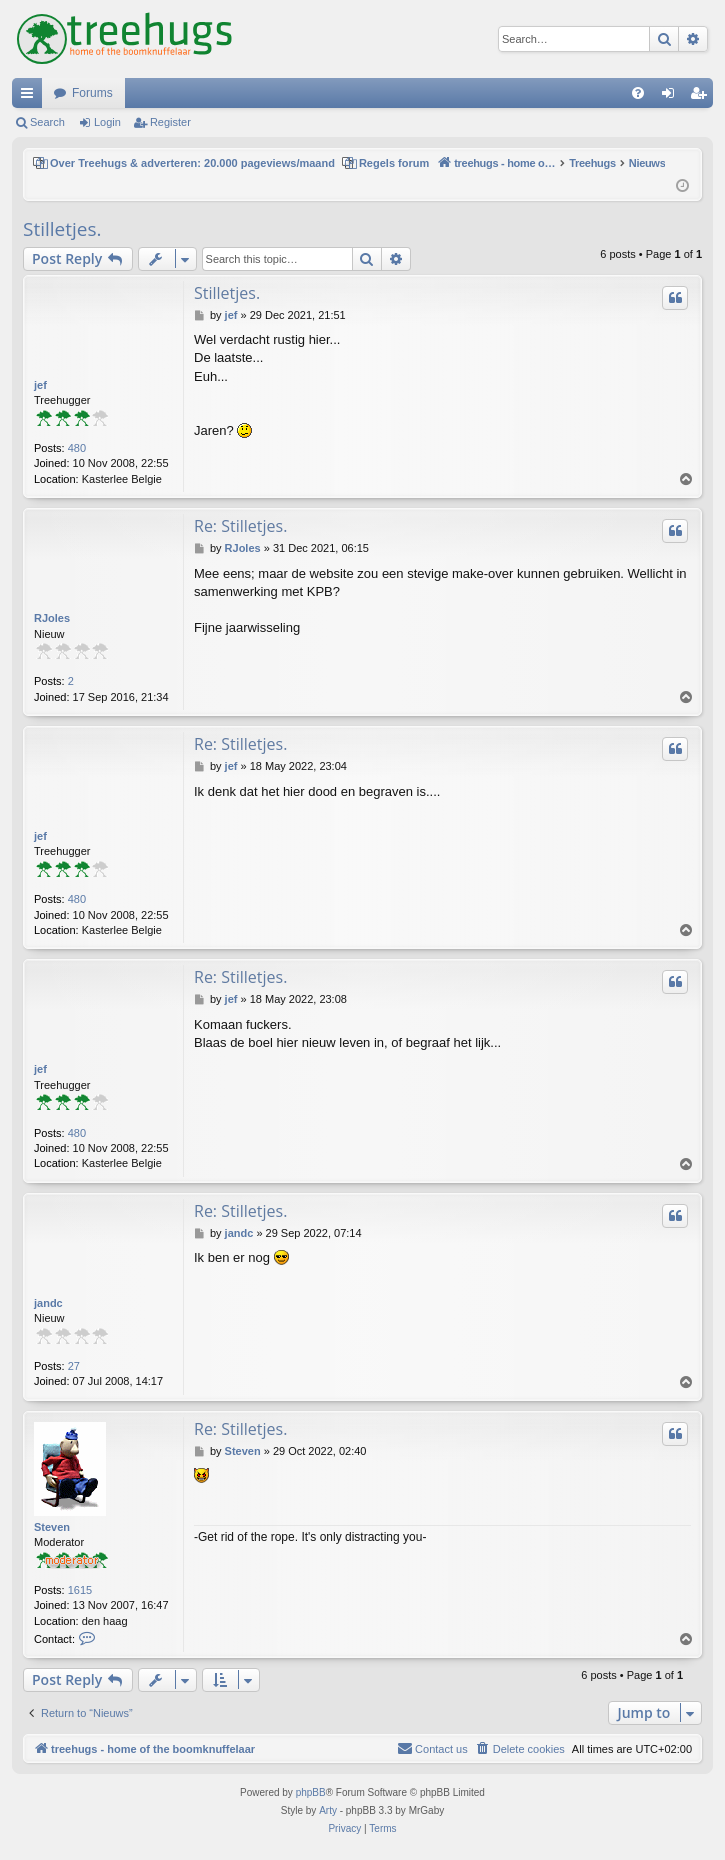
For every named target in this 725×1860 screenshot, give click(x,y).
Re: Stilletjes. (240, 526)
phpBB (311, 1792)
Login (107, 122)
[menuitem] (638, 93)
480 (77, 448)
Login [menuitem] (672, 97)
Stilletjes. (62, 229)
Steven (52, 1527)
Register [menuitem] (702, 97)
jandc (48, 1303)
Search (47, 122)
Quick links (31, 97)
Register (170, 122)
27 (74, 1366)
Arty (328, 1810)
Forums (92, 93)
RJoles (52, 618)
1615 (80, 1590)
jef (40, 385)
